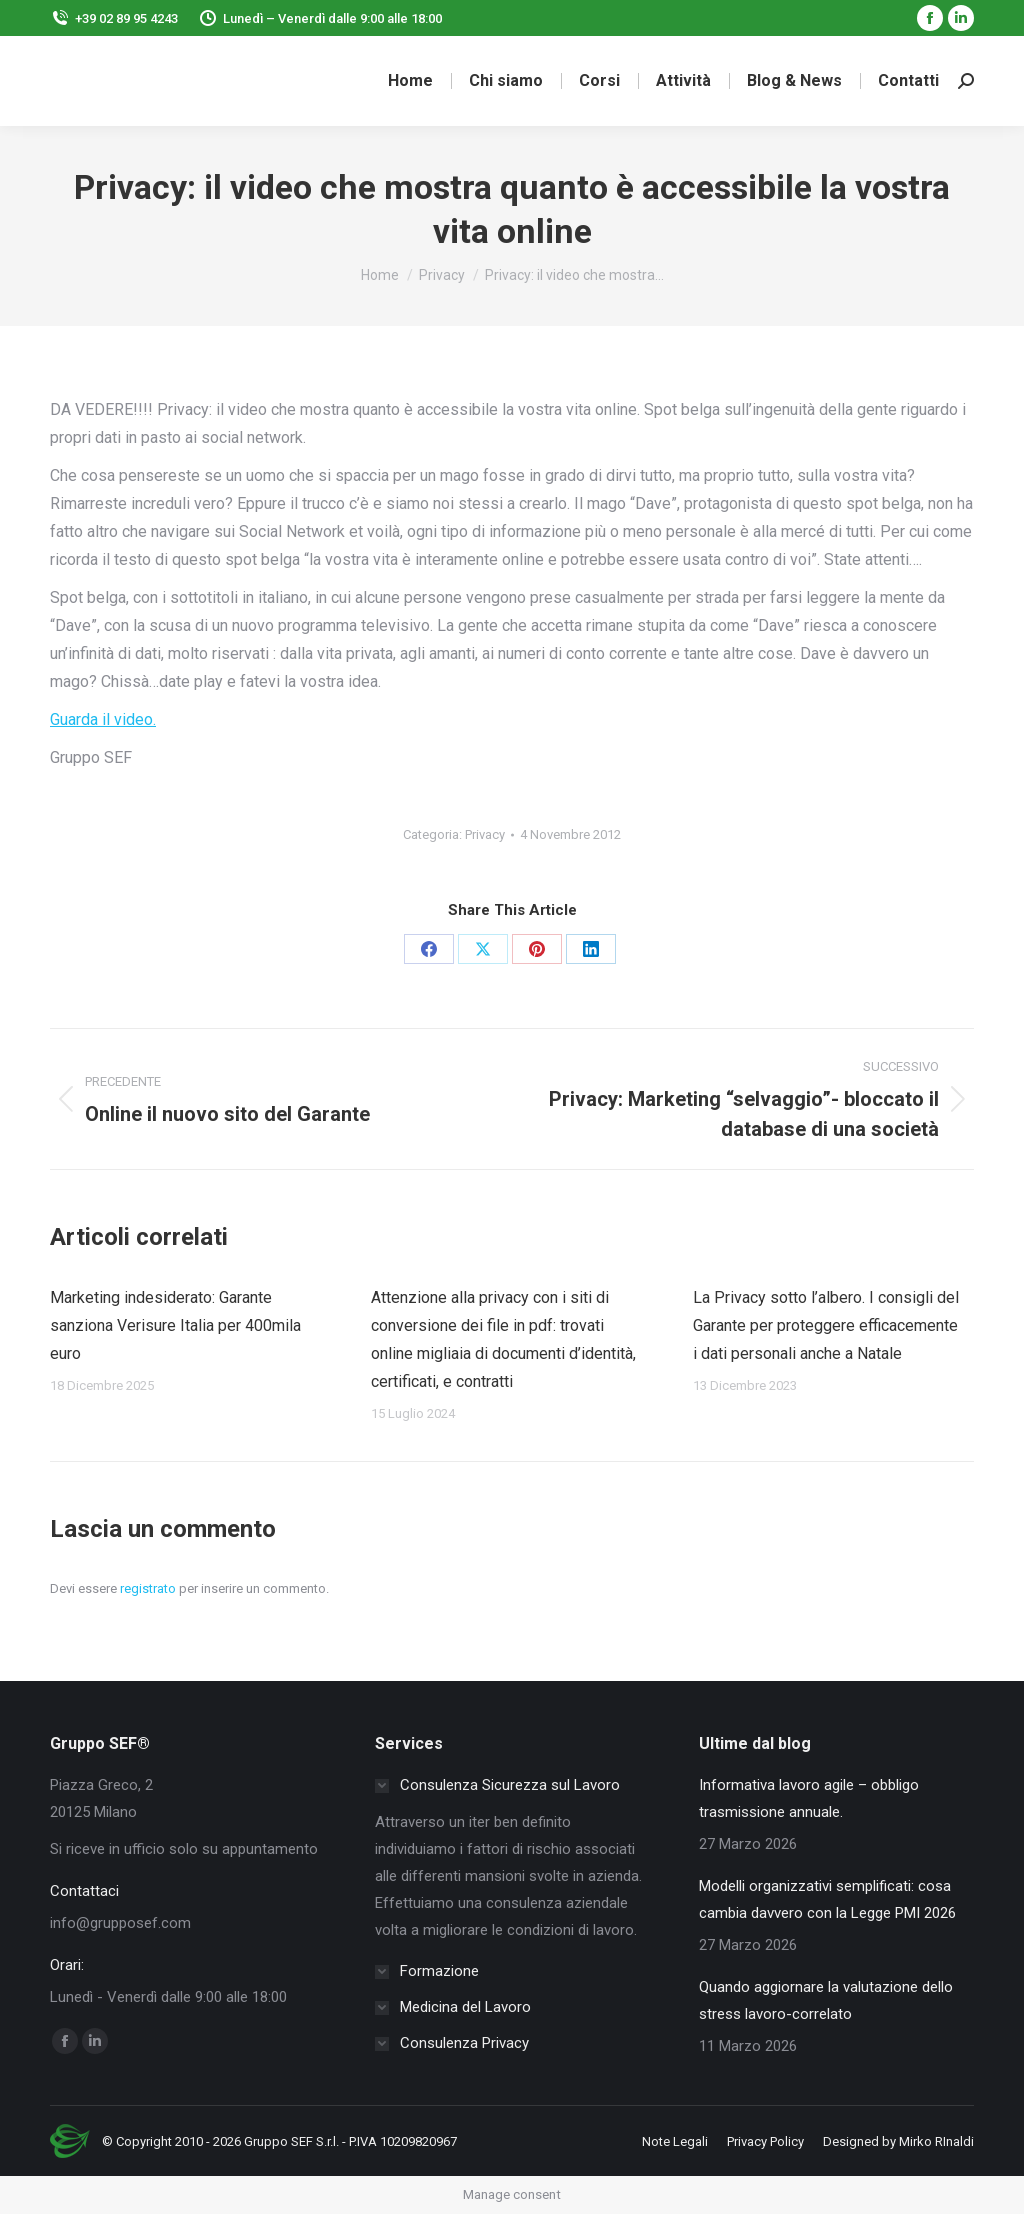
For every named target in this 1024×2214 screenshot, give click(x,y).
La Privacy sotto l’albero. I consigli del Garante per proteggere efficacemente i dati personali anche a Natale (826, 1325)
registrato (148, 1588)
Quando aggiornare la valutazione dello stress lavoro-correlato (826, 2000)
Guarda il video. (103, 719)
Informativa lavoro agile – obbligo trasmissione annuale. (809, 1798)
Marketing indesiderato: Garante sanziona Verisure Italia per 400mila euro (175, 1325)
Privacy (485, 834)
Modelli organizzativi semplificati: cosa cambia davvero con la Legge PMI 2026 (827, 1899)
